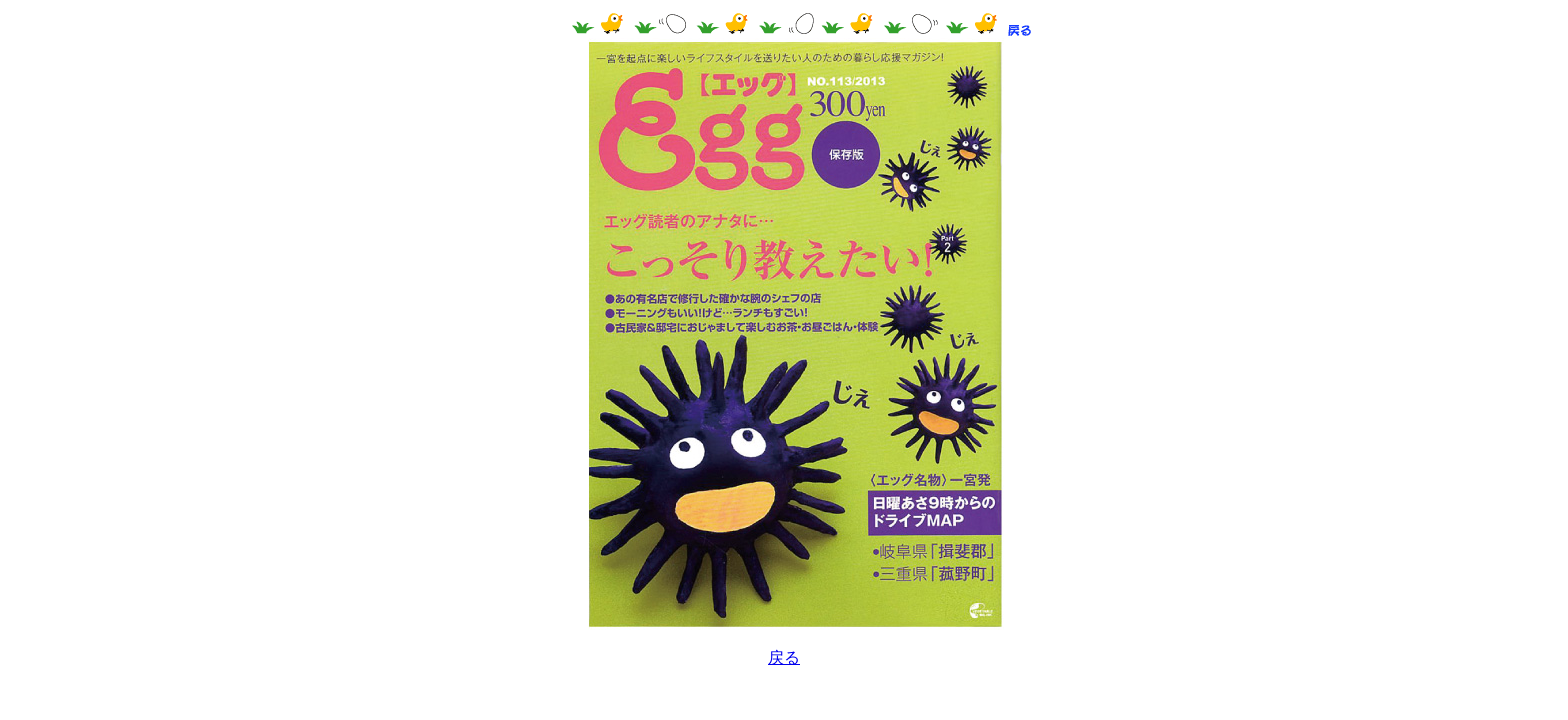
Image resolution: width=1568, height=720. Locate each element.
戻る (784, 657)
